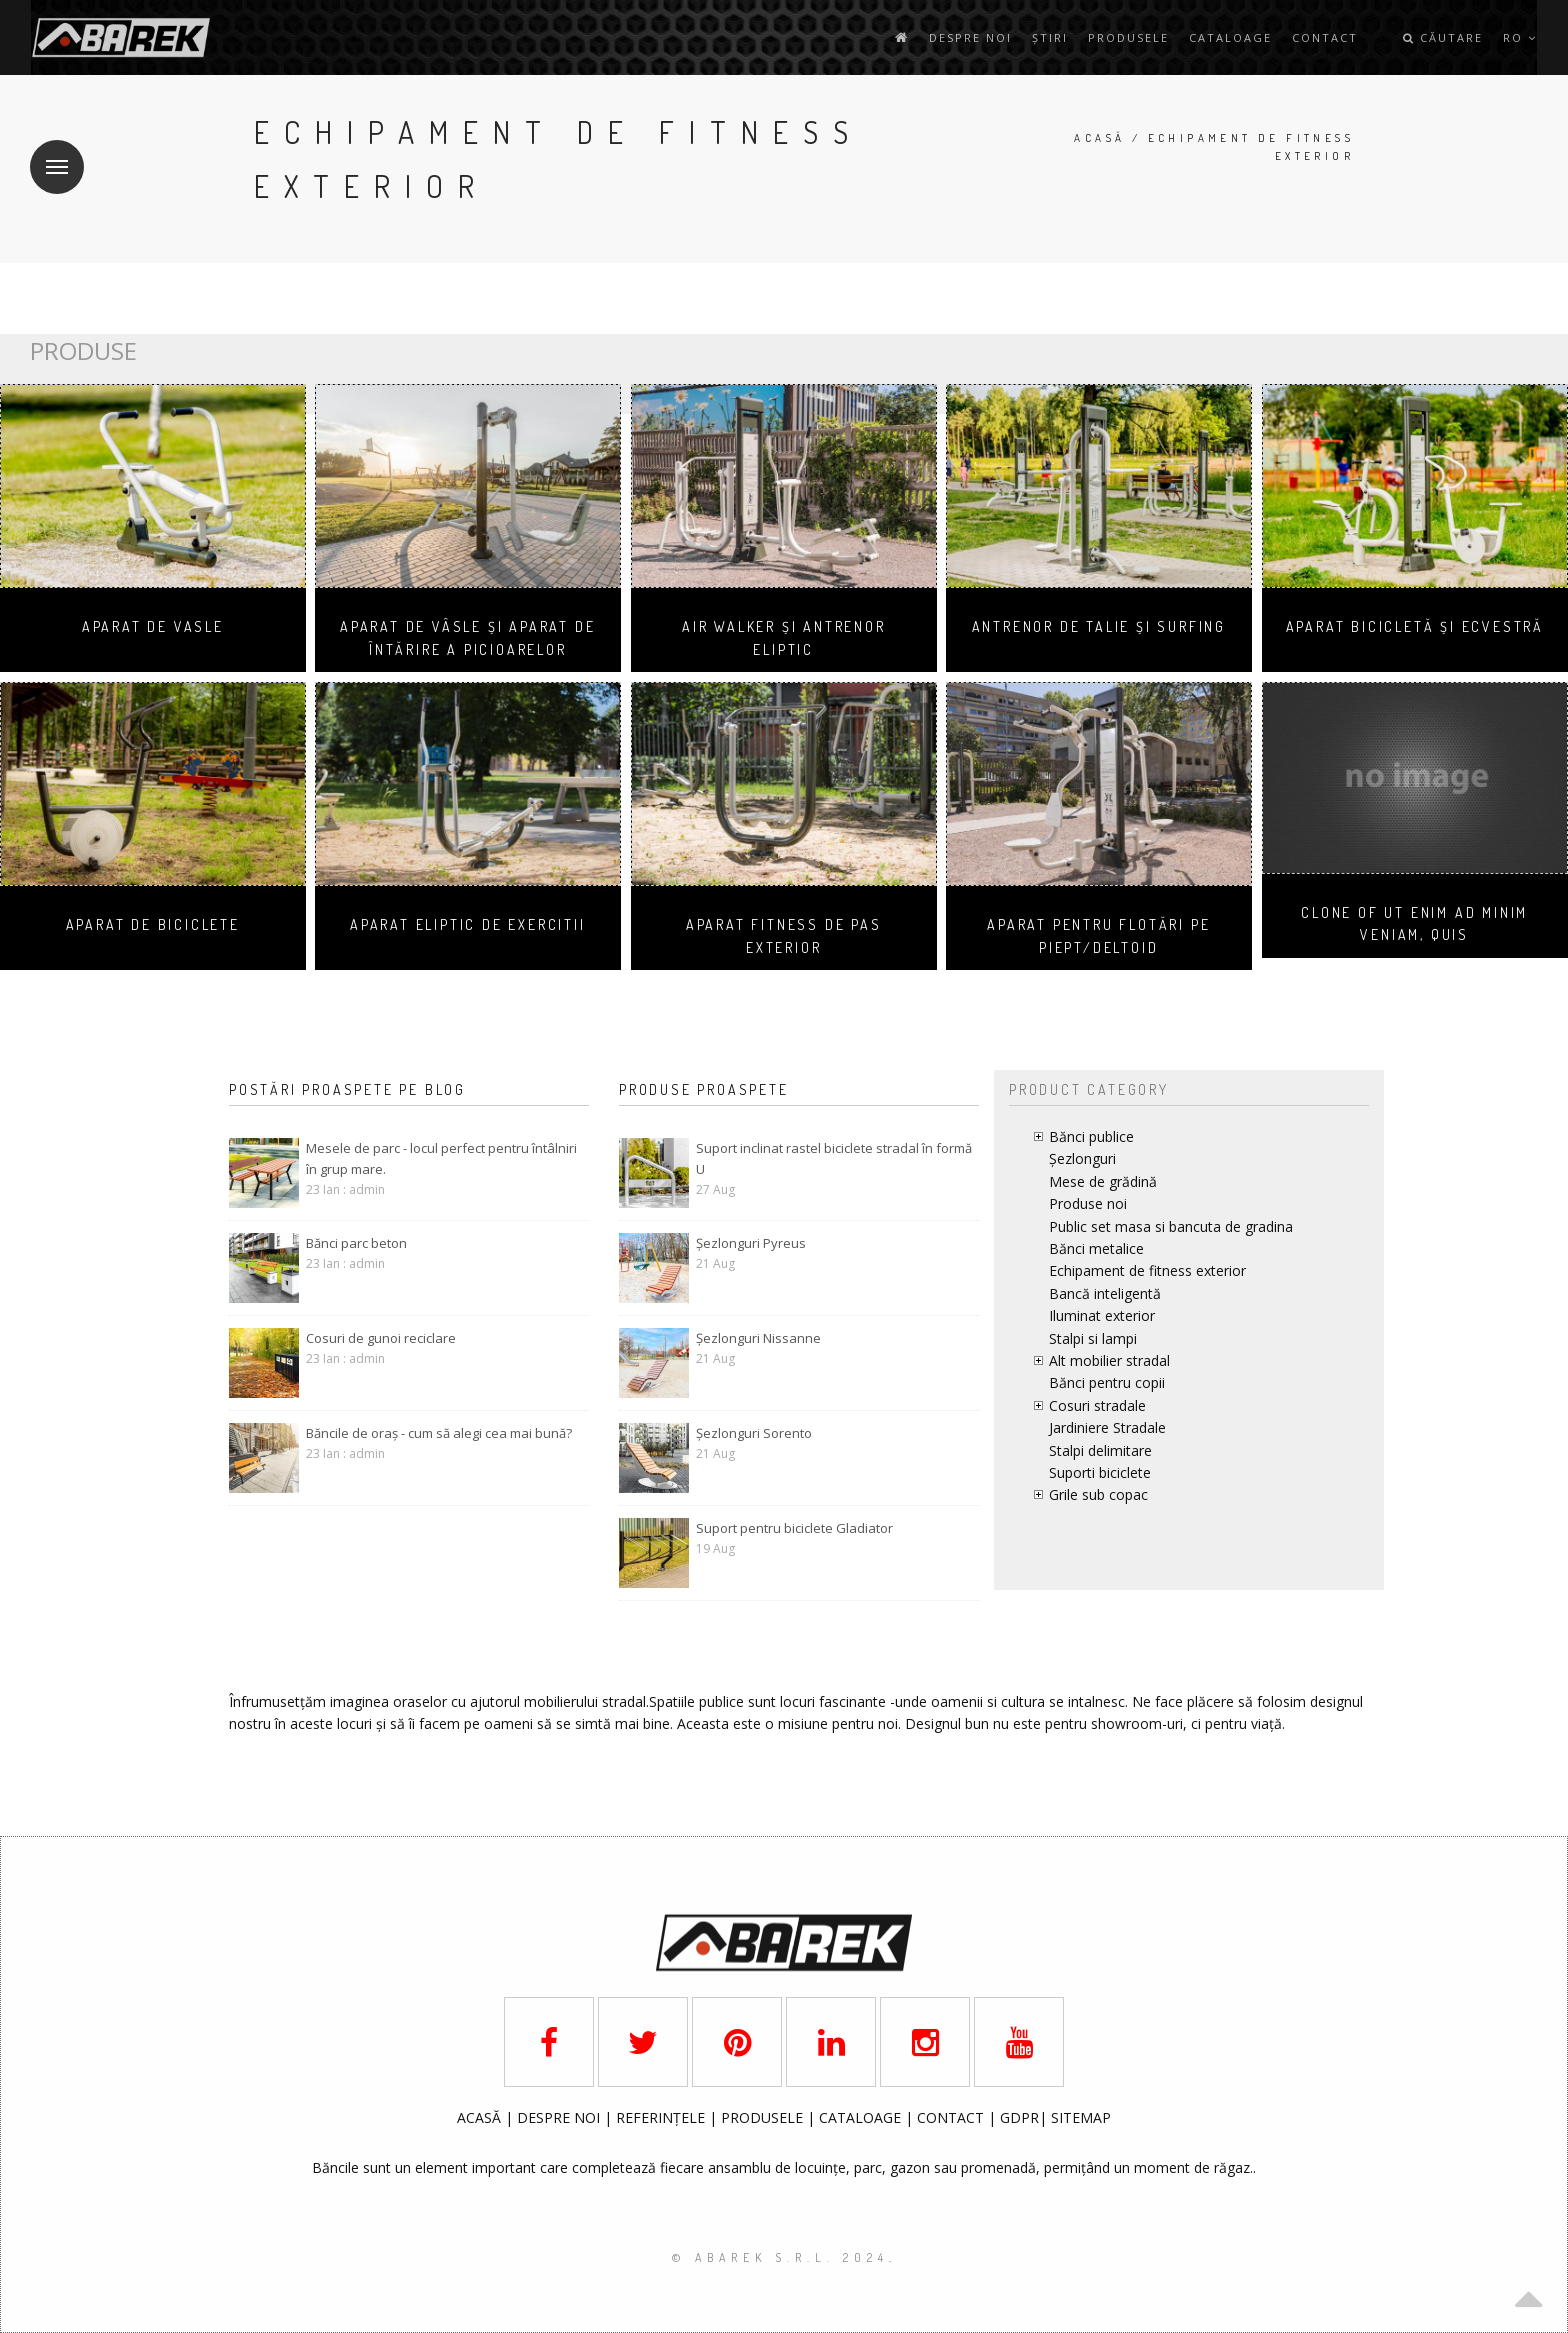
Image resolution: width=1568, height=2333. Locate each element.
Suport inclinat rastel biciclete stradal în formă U (834, 1158)
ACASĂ (481, 2117)
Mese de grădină (1103, 1181)
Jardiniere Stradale (1107, 1427)
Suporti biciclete (1100, 1472)
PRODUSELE (764, 2117)
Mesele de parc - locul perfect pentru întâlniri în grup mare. (441, 1158)
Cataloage (1230, 37)
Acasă (1099, 138)
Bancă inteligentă (1105, 1293)
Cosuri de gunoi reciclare (381, 1338)
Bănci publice (1091, 1136)
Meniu (49, 154)
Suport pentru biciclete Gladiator (794, 1528)
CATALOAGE (862, 2117)
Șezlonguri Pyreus (751, 1243)
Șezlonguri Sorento (754, 1433)
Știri (1050, 37)
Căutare (1443, 37)
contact (1325, 37)
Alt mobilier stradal (1109, 1360)
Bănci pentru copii (1107, 1382)
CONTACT (952, 2117)
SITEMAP (1081, 2117)
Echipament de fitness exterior (1147, 1270)
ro (1520, 37)
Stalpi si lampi (1093, 1338)
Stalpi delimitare (1100, 1450)
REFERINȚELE (662, 2117)
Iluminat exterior (1102, 1315)
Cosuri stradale (1097, 1405)
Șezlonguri (1082, 1158)
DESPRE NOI (558, 2117)
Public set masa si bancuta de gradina (1171, 1226)
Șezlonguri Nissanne (758, 1338)
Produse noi (1088, 1203)
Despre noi (970, 37)
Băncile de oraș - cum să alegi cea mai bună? (439, 1433)
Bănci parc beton (356, 1243)
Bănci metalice (1096, 1248)
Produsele (1128, 37)
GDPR (1019, 2117)
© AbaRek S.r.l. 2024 (780, 2257)
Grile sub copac (1098, 1494)
